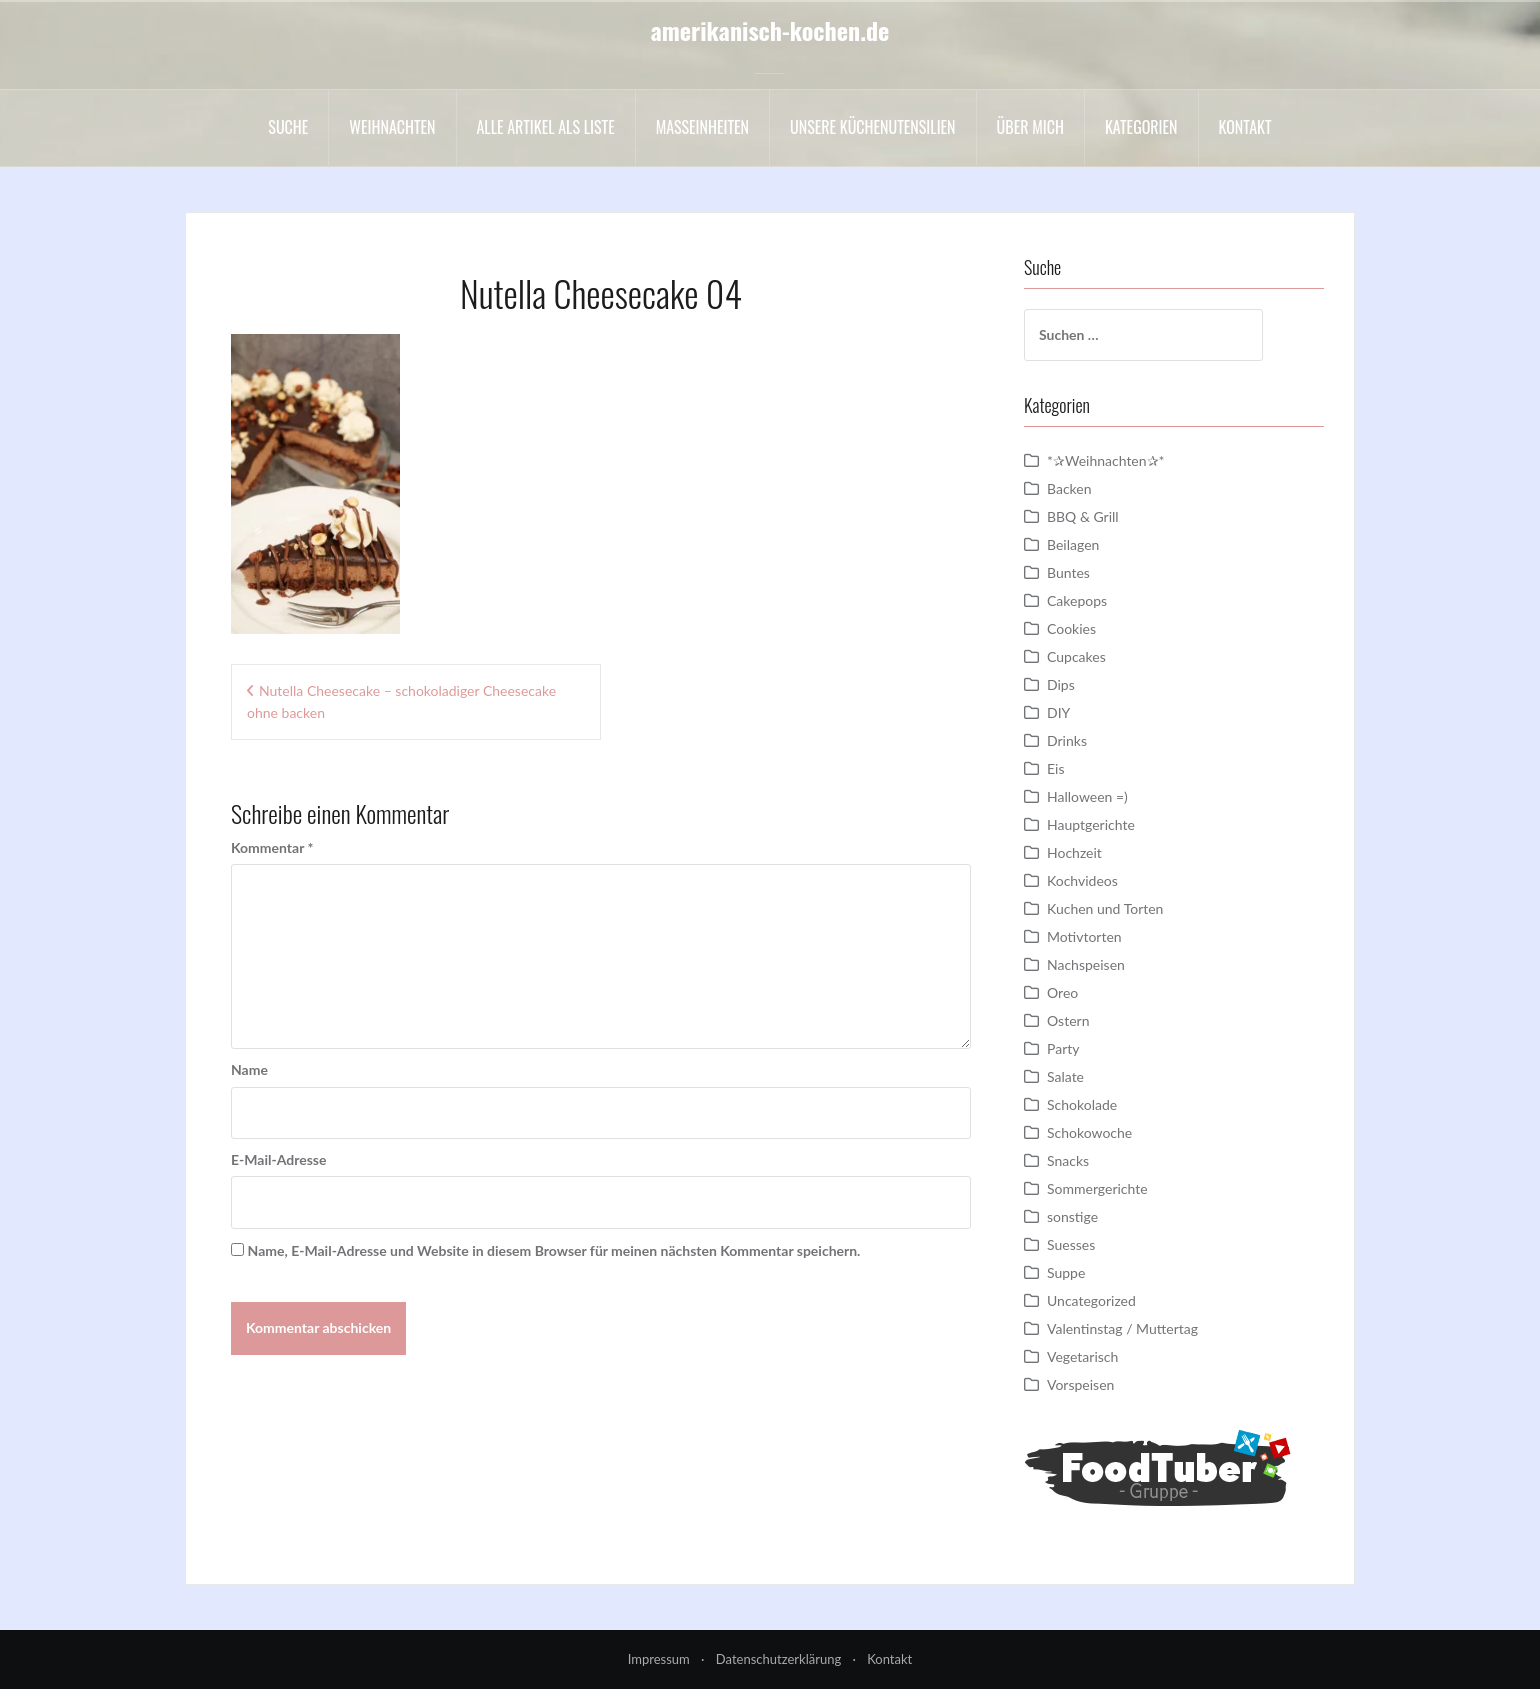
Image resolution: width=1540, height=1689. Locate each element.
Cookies (1071, 628)
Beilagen (1073, 544)
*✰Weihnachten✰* (1106, 460)
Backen (1069, 488)
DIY (1058, 712)
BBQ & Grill (1083, 516)
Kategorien (1141, 127)
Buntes (1068, 572)
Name (249, 1069)
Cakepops (1077, 600)
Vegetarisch (1082, 1356)
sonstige (1072, 1216)
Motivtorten (1084, 936)
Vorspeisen (1080, 1384)
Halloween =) (1087, 796)
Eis (1055, 768)
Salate (1065, 1076)
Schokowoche (1089, 1132)
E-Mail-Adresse (278, 1159)
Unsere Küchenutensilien (873, 127)
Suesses (1071, 1244)
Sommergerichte (1097, 1188)
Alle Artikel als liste (546, 127)
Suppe (1066, 1272)
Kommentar (272, 847)
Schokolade (1082, 1104)
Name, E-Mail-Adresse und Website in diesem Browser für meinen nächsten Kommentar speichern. (554, 1250)
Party (1063, 1048)
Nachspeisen (1086, 964)
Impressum (659, 1659)
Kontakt (1245, 127)
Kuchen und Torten (1105, 908)
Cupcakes (1076, 656)
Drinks (1067, 740)
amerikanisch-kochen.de (770, 30)
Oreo (1062, 992)
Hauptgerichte (1091, 824)
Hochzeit (1074, 852)
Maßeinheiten (702, 127)
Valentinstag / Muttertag (1122, 1328)
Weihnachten (392, 127)
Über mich (1030, 127)
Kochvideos (1082, 880)
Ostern (1068, 1020)
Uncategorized (1091, 1300)
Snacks (1068, 1160)
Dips (1061, 684)
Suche (288, 127)
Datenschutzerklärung (778, 1659)
